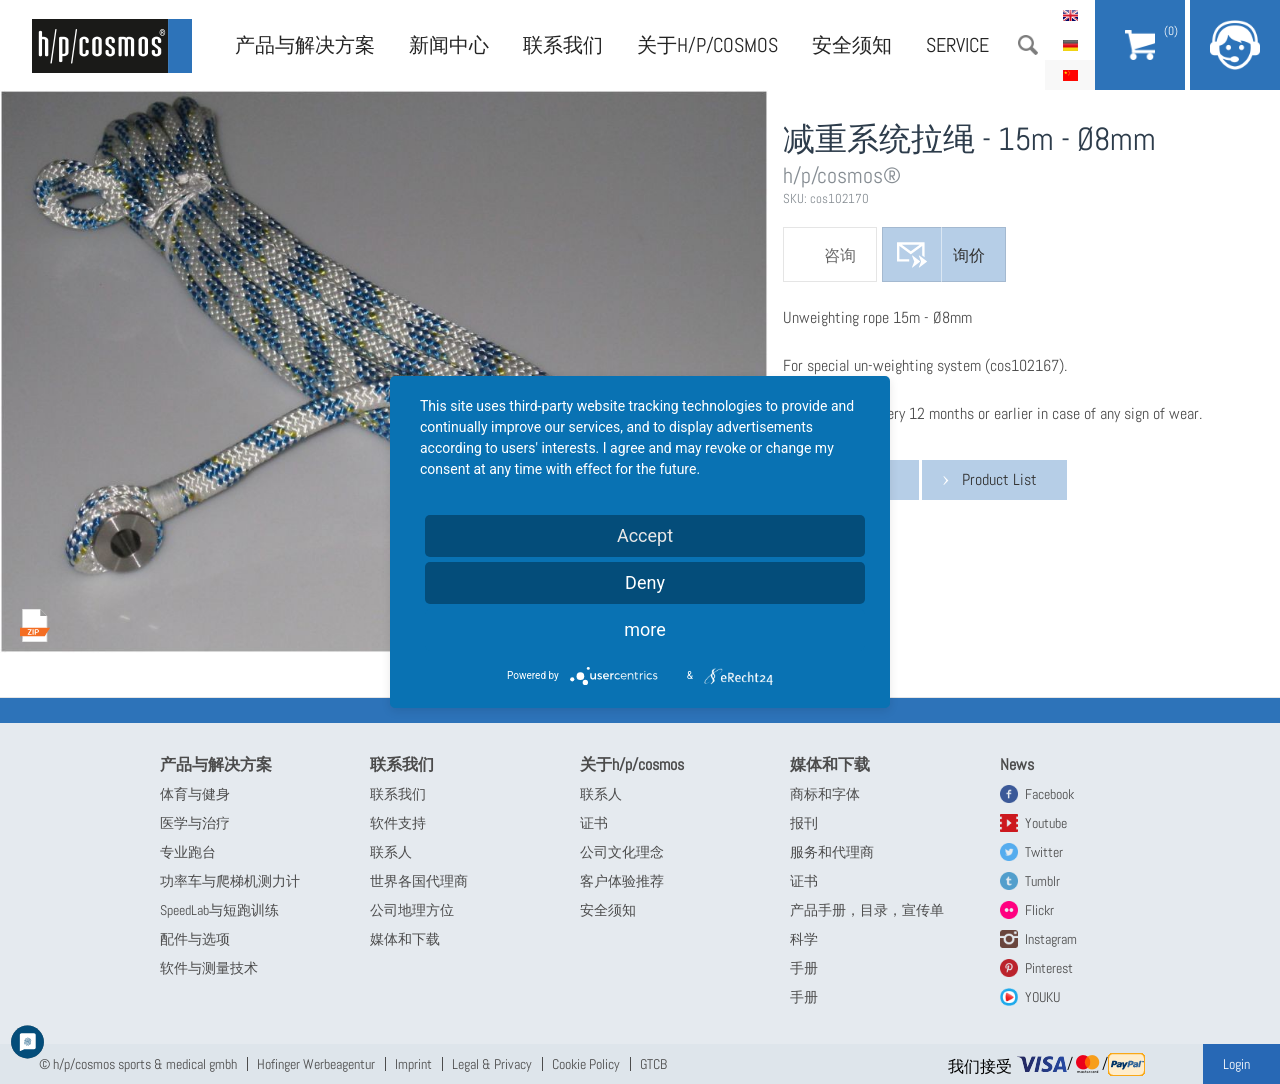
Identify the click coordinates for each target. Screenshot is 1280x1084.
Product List (999, 479)
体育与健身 (195, 794)
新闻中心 (449, 45)
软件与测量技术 (209, 968)
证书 (594, 823)
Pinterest (1049, 968)
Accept (645, 535)
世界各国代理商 (419, 881)
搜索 (1028, 45)
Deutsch (1070, 45)
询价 (969, 255)
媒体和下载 (405, 939)
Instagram (1051, 939)
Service (957, 45)
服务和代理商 (832, 852)
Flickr (1039, 910)
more (645, 629)
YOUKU (1042, 997)
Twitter (1044, 852)
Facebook (1049, 794)
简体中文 (1070, 75)
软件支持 (398, 823)
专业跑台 (188, 852)
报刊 (804, 823)
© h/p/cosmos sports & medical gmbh (138, 1064)
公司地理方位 (412, 910)
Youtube (1046, 823)
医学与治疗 (195, 823)
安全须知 (852, 45)
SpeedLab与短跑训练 (219, 910)
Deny (645, 582)
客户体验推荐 (622, 881)
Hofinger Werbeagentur (316, 1064)
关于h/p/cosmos (707, 45)
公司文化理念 (622, 852)
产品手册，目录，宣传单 (867, 910)
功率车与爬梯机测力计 (230, 881)
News (1017, 764)
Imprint (413, 1064)
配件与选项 (195, 939)
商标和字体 (825, 794)
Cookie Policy (586, 1064)
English (1070, 15)
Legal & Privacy (492, 1064)
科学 (804, 939)
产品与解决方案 (305, 45)
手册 (804, 968)
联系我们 (563, 45)
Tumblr (1042, 881)
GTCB (653, 1064)
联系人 (391, 852)
